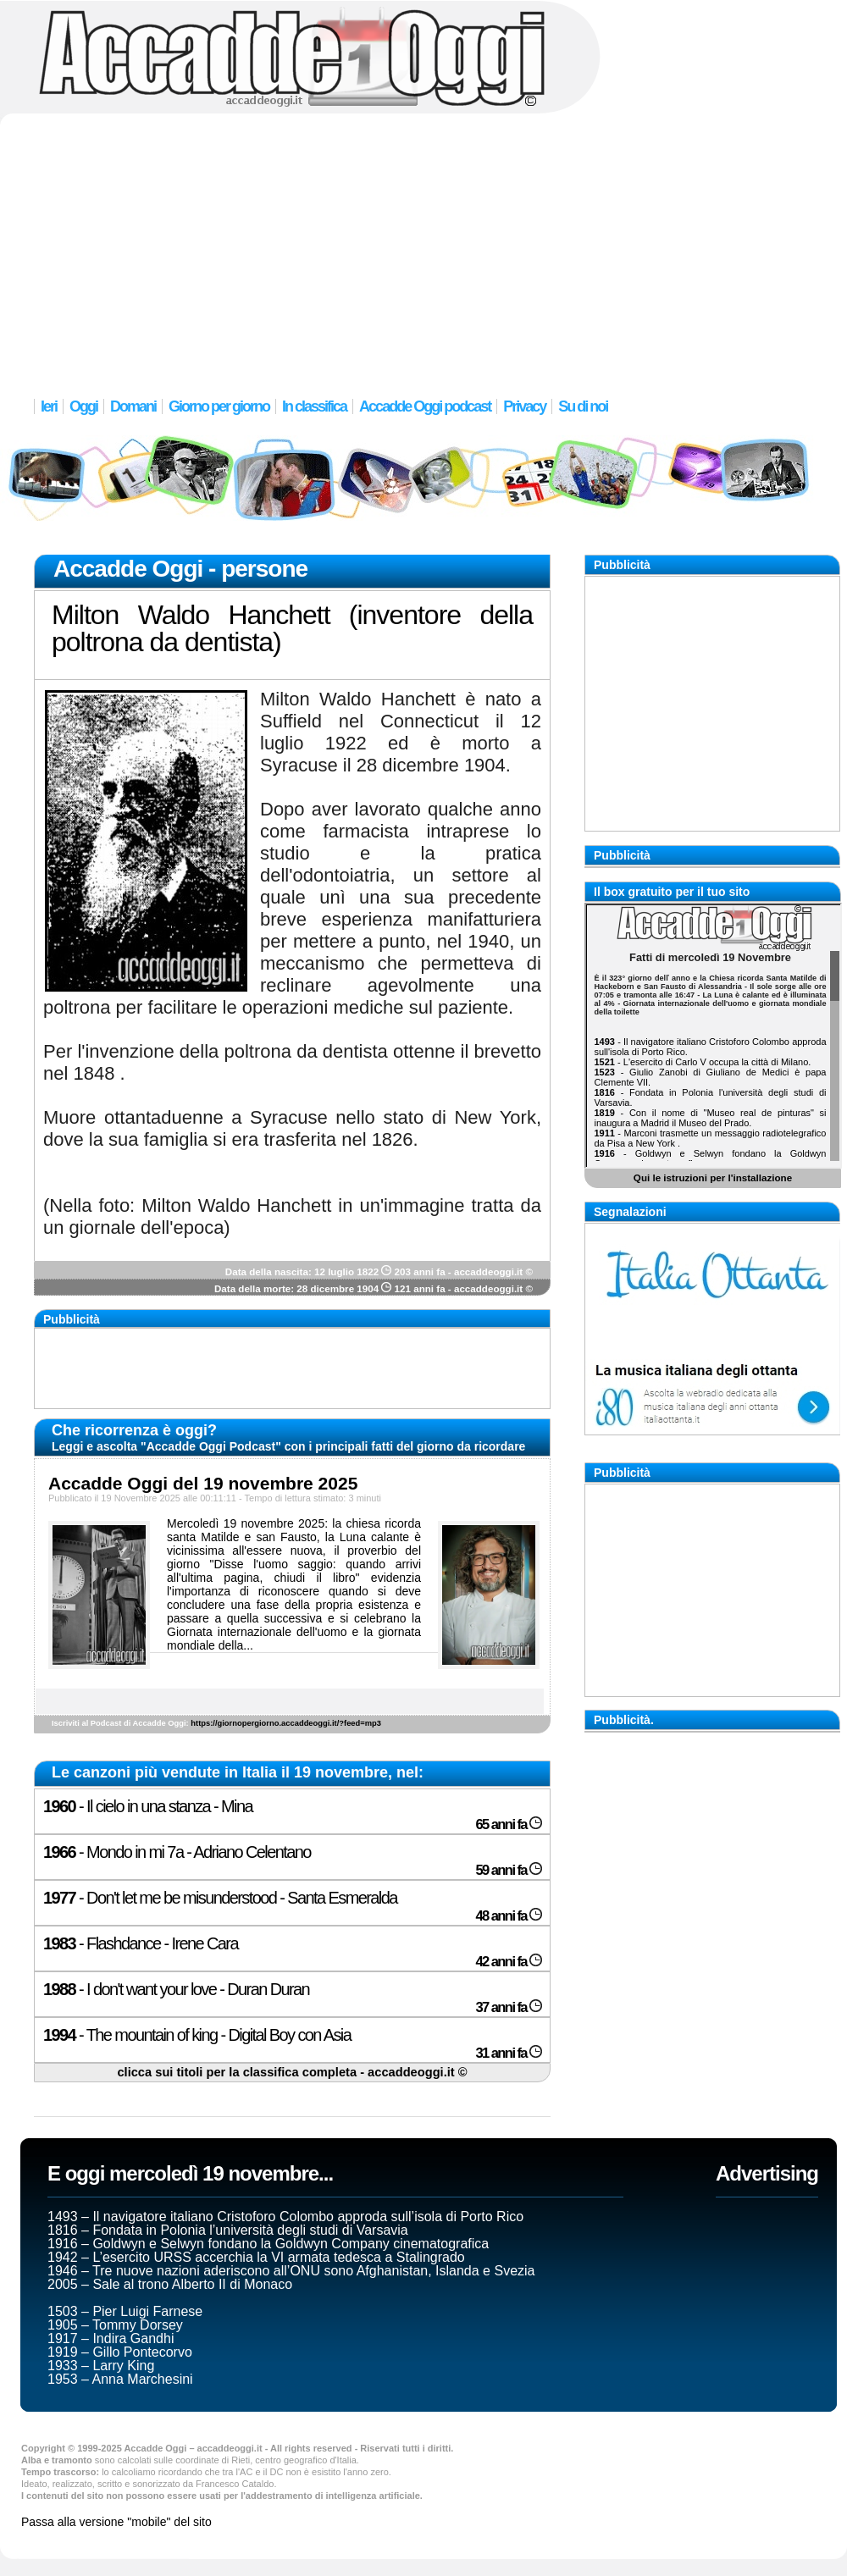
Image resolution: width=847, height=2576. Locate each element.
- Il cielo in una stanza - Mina (147, 1806)
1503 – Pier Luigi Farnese (124, 2311)
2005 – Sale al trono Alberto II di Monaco (169, 2284)
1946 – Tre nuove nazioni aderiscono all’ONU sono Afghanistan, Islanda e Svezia (290, 2271)
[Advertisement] (423, 245)
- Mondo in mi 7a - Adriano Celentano (177, 1852)
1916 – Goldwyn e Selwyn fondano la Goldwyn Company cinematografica (268, 2243)
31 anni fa (508, 2053)
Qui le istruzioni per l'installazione (713, 1177)
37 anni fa (508, 2007)
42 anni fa (508, 1962)
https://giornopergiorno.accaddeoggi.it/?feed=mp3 (286, 1723)
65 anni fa (508, 1824)
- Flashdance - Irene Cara (140, 1943)
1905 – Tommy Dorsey (115, 2325)
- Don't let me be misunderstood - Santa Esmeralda (220, 1897)
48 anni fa (508, 1916)
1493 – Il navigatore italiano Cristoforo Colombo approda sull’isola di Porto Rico (285, 2216)
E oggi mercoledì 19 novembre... (190, 2173)
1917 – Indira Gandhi (110, 2338)
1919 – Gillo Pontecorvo (119, 2352)
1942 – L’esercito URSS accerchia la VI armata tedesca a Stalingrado (256, 2257)
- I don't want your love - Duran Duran (176, 1989)
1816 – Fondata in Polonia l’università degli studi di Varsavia (227, 2230)
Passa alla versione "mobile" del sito (116, 2522)
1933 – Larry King (100, 2365)
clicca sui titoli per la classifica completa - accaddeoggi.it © (292, 2072)
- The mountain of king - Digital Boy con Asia (197, 2035)
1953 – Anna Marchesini (120, 2379)
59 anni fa (508, 1870)
